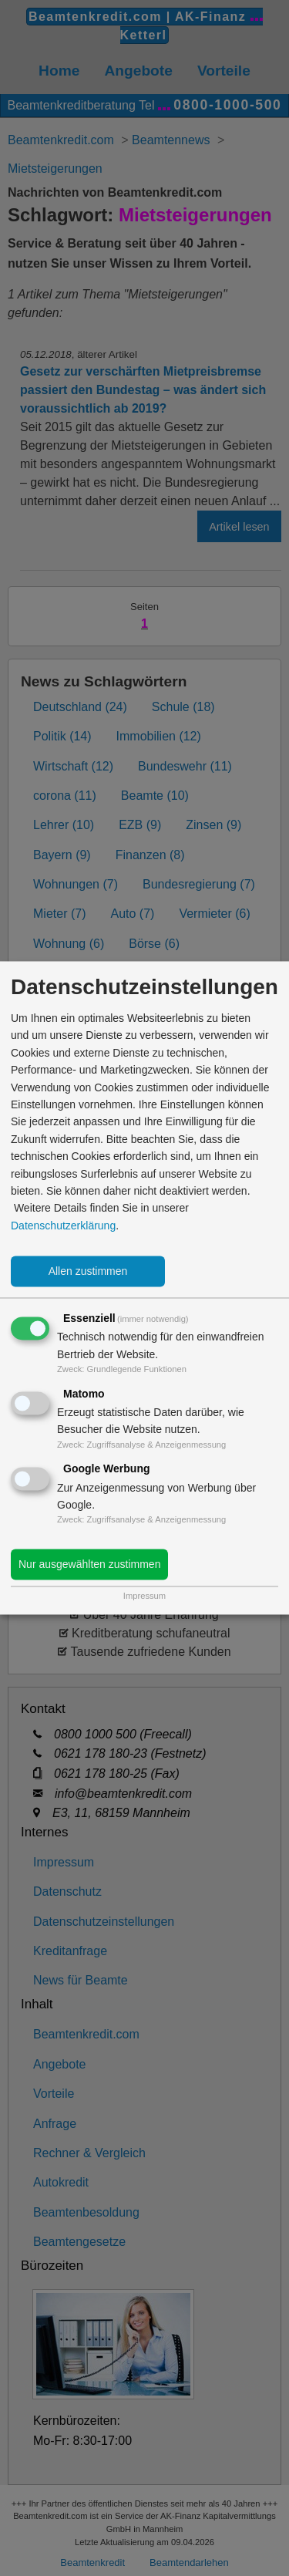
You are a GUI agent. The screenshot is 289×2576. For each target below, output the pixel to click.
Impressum (144, 1596)
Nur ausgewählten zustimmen (89, 1565)
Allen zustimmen (88, 1272)
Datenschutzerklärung (63, 1225)
